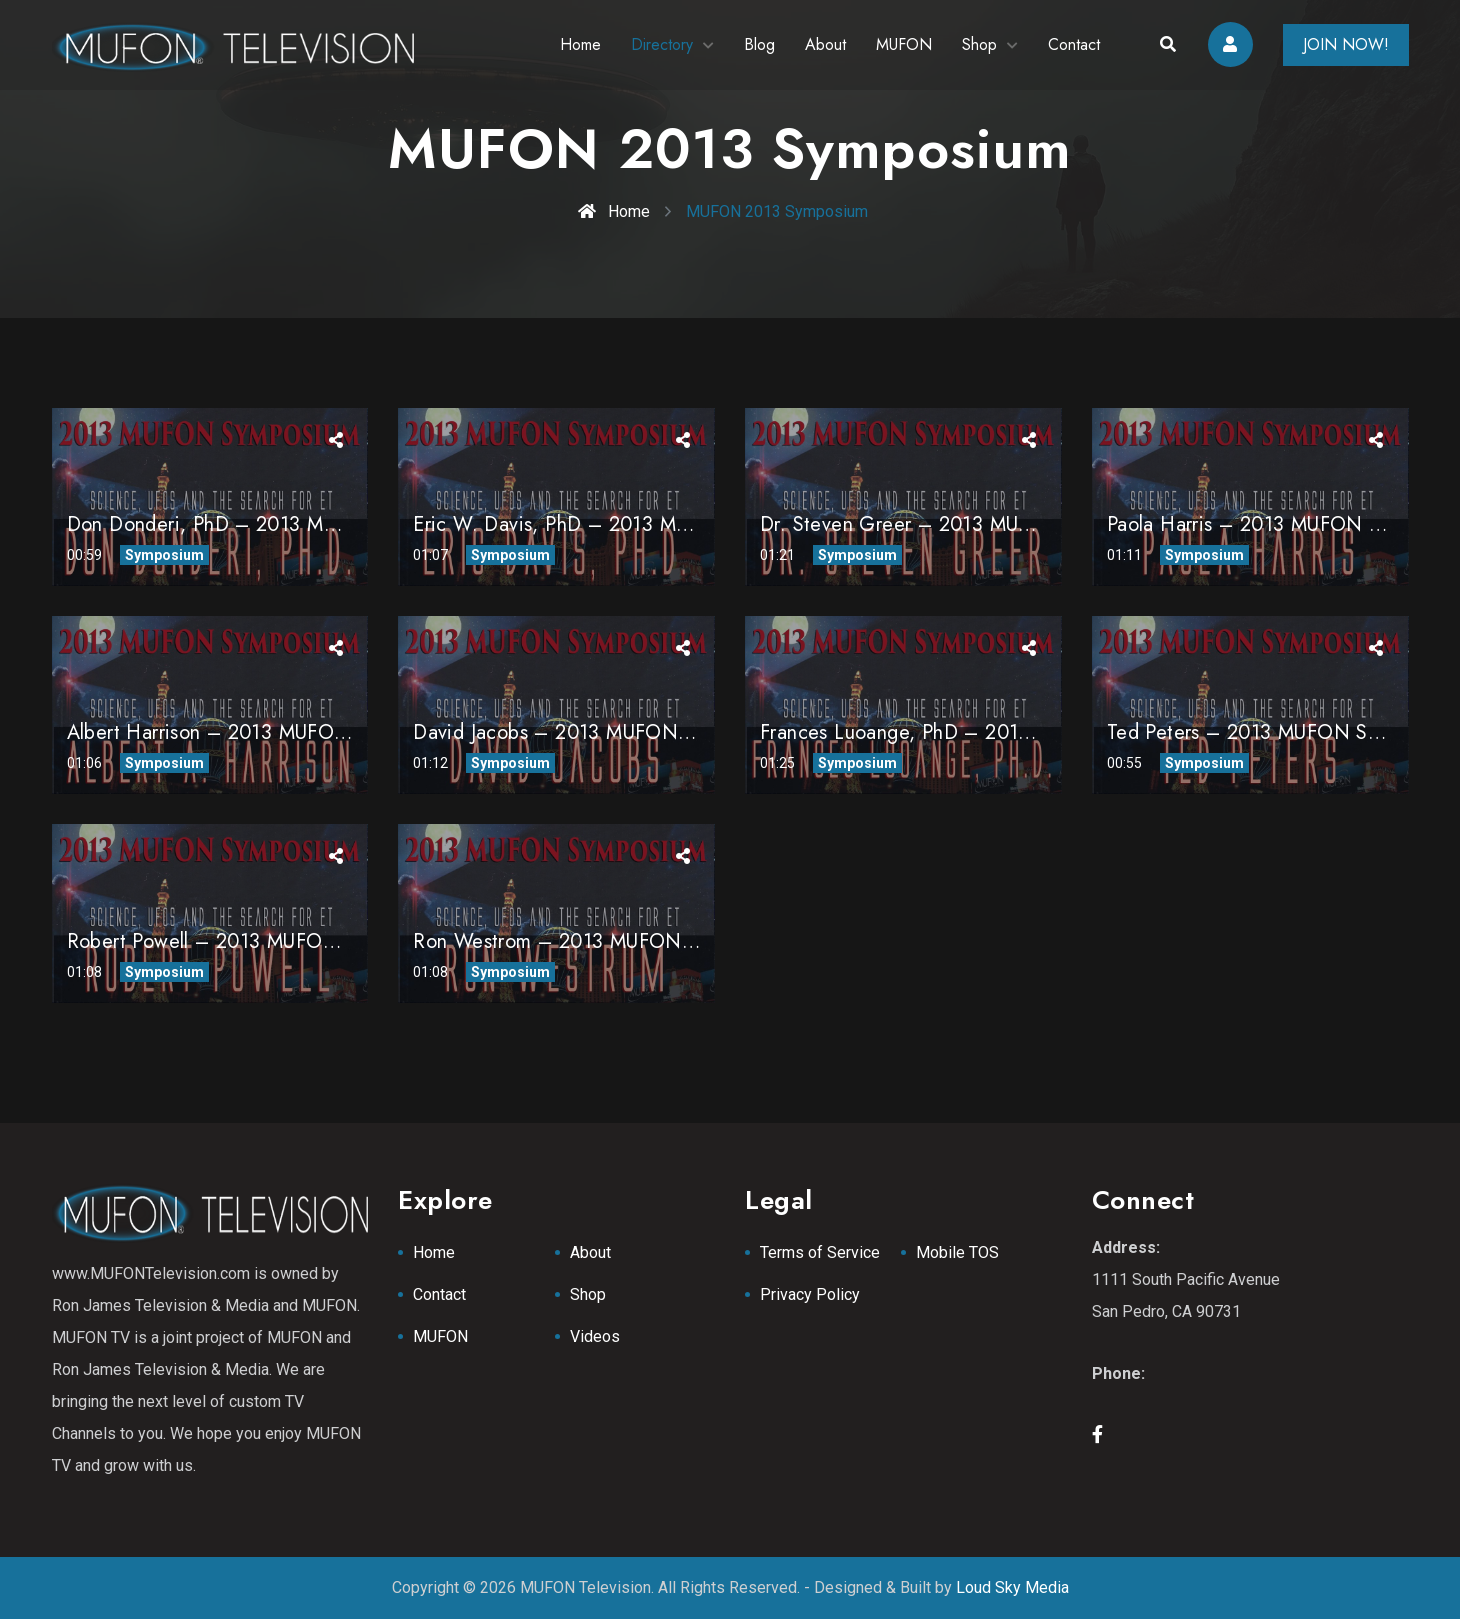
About (825, 44)
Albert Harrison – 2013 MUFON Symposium (261, 732)
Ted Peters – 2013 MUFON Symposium (1281, 732)
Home (580, 44)
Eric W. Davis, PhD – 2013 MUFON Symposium (624, 524)
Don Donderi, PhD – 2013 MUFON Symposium (276, 524)
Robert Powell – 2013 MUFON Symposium (255, 941)
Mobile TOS (957, 1252)
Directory (662, 44)
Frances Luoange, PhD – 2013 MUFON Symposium (986, 732)
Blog (759, 44)
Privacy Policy (810, 1294)
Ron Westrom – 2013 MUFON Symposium (600, 941)
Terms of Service (820, 1252)
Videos (595, 1336)
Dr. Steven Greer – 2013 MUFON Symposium (963, 524)
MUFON (904, 44)
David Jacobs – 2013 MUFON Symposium (598, 732)
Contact (1074, 44)
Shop (979, 44)
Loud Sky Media (1012, 1587)
